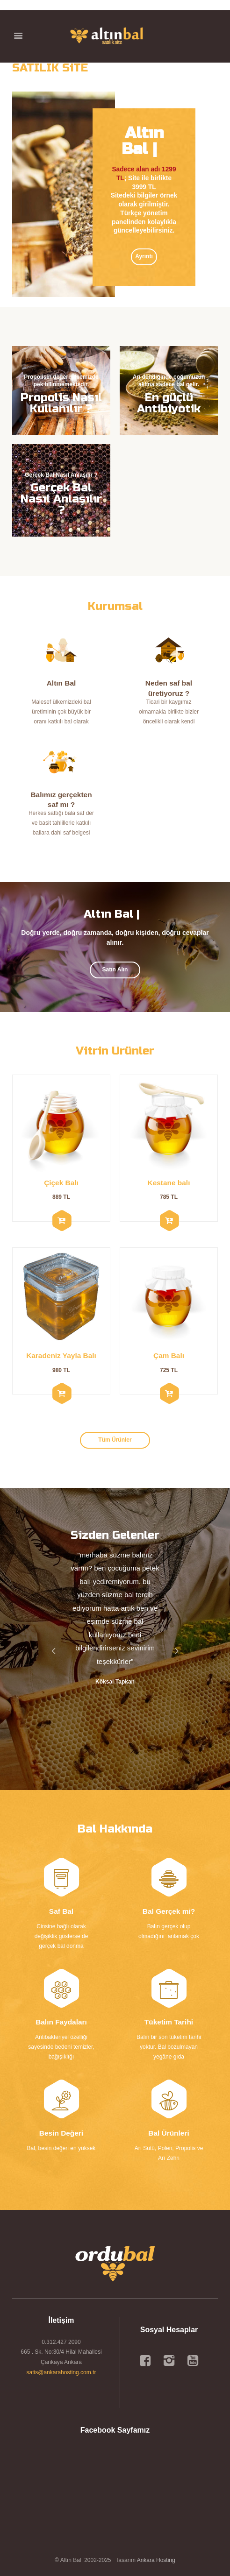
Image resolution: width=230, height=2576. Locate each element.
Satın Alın (115, 969)
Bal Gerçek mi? (169, 1911)
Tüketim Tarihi (168, 2022)
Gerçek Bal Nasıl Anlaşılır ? (61, 499)
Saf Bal (61, 1911)
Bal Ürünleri (168, 2133)
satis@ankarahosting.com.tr (61, 2372)
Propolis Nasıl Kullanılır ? (61, 403)
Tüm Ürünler (114, 1440)
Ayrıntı (144, 256)
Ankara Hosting (156, 2560)
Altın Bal (61, 683)
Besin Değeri (61, 2133)
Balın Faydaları (61, 2022)
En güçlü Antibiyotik (169, 403)
